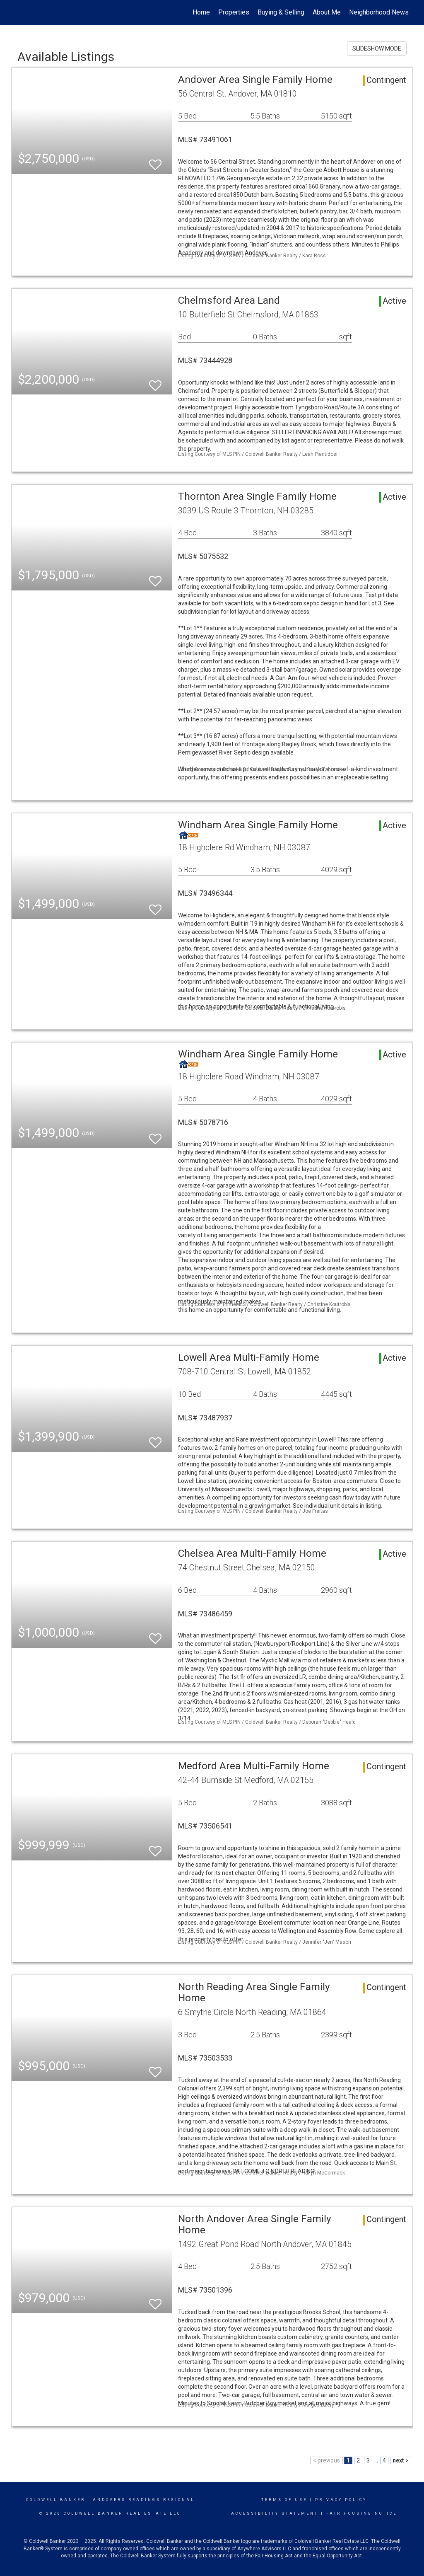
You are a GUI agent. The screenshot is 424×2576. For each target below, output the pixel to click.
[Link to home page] (15, 12)
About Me (327, 12)
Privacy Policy (341, 2500)
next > (401, 2460)
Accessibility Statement (274, 2513)
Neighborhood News (379, 12)
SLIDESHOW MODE (376, 48)
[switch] (155, 161)
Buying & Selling (281, 12)
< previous (326, 2460)
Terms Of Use (284, 2500)
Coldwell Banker (55, 2500)
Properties (233, 12)
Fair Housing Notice (361, 2513)
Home (201, 12)
